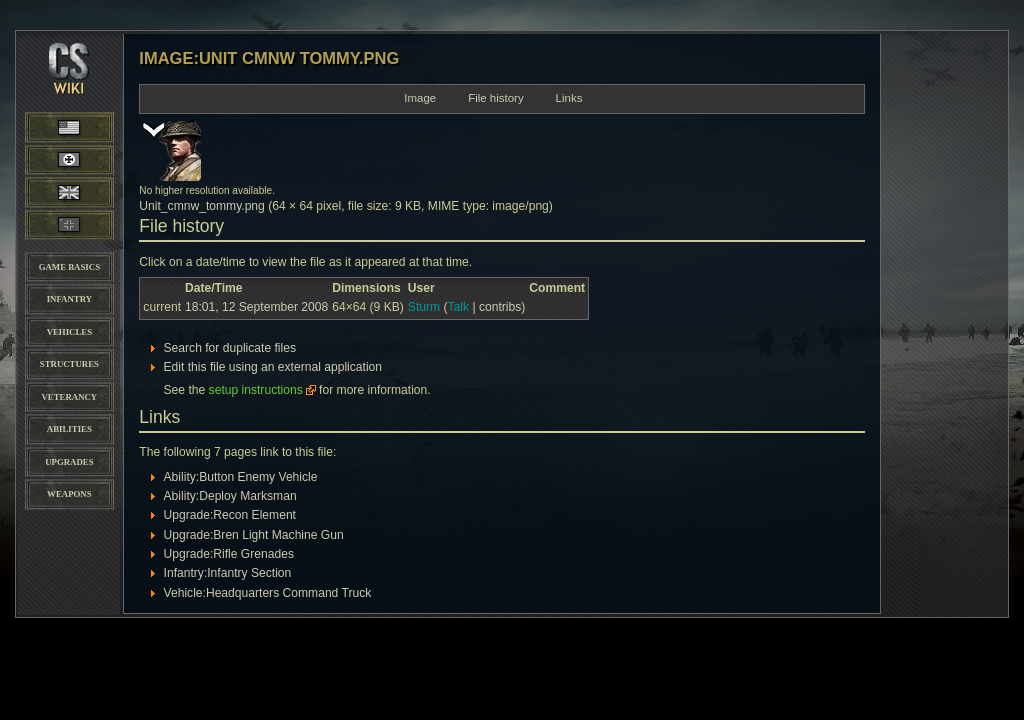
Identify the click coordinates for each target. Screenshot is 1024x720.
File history (496, 98)
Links (569, 98)
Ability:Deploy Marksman (230, 496)
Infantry (69, 299)
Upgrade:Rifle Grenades (229, 554)
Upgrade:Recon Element (230, 515)
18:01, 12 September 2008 (256, 307)
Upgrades (69, 462)
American (88, 126)
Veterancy (69, 397)
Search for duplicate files (230, 348)
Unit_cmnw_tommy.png (201, 206)
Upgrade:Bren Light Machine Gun (254, 535)
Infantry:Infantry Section (228, 573)
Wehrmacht (70, 160)
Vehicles (69, 332)
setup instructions (256, 390)
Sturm (424, 307)
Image (420, 98)
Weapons (69, 494)
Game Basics (69, 267)
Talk (459, 307)
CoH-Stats (70, 85)
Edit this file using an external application (273, 367)
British (69, 192)
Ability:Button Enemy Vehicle (241, 477)
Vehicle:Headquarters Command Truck (268, 593)
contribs (500, 307)
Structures (69, 364)
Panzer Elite (69, 225)
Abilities (69, 429)
